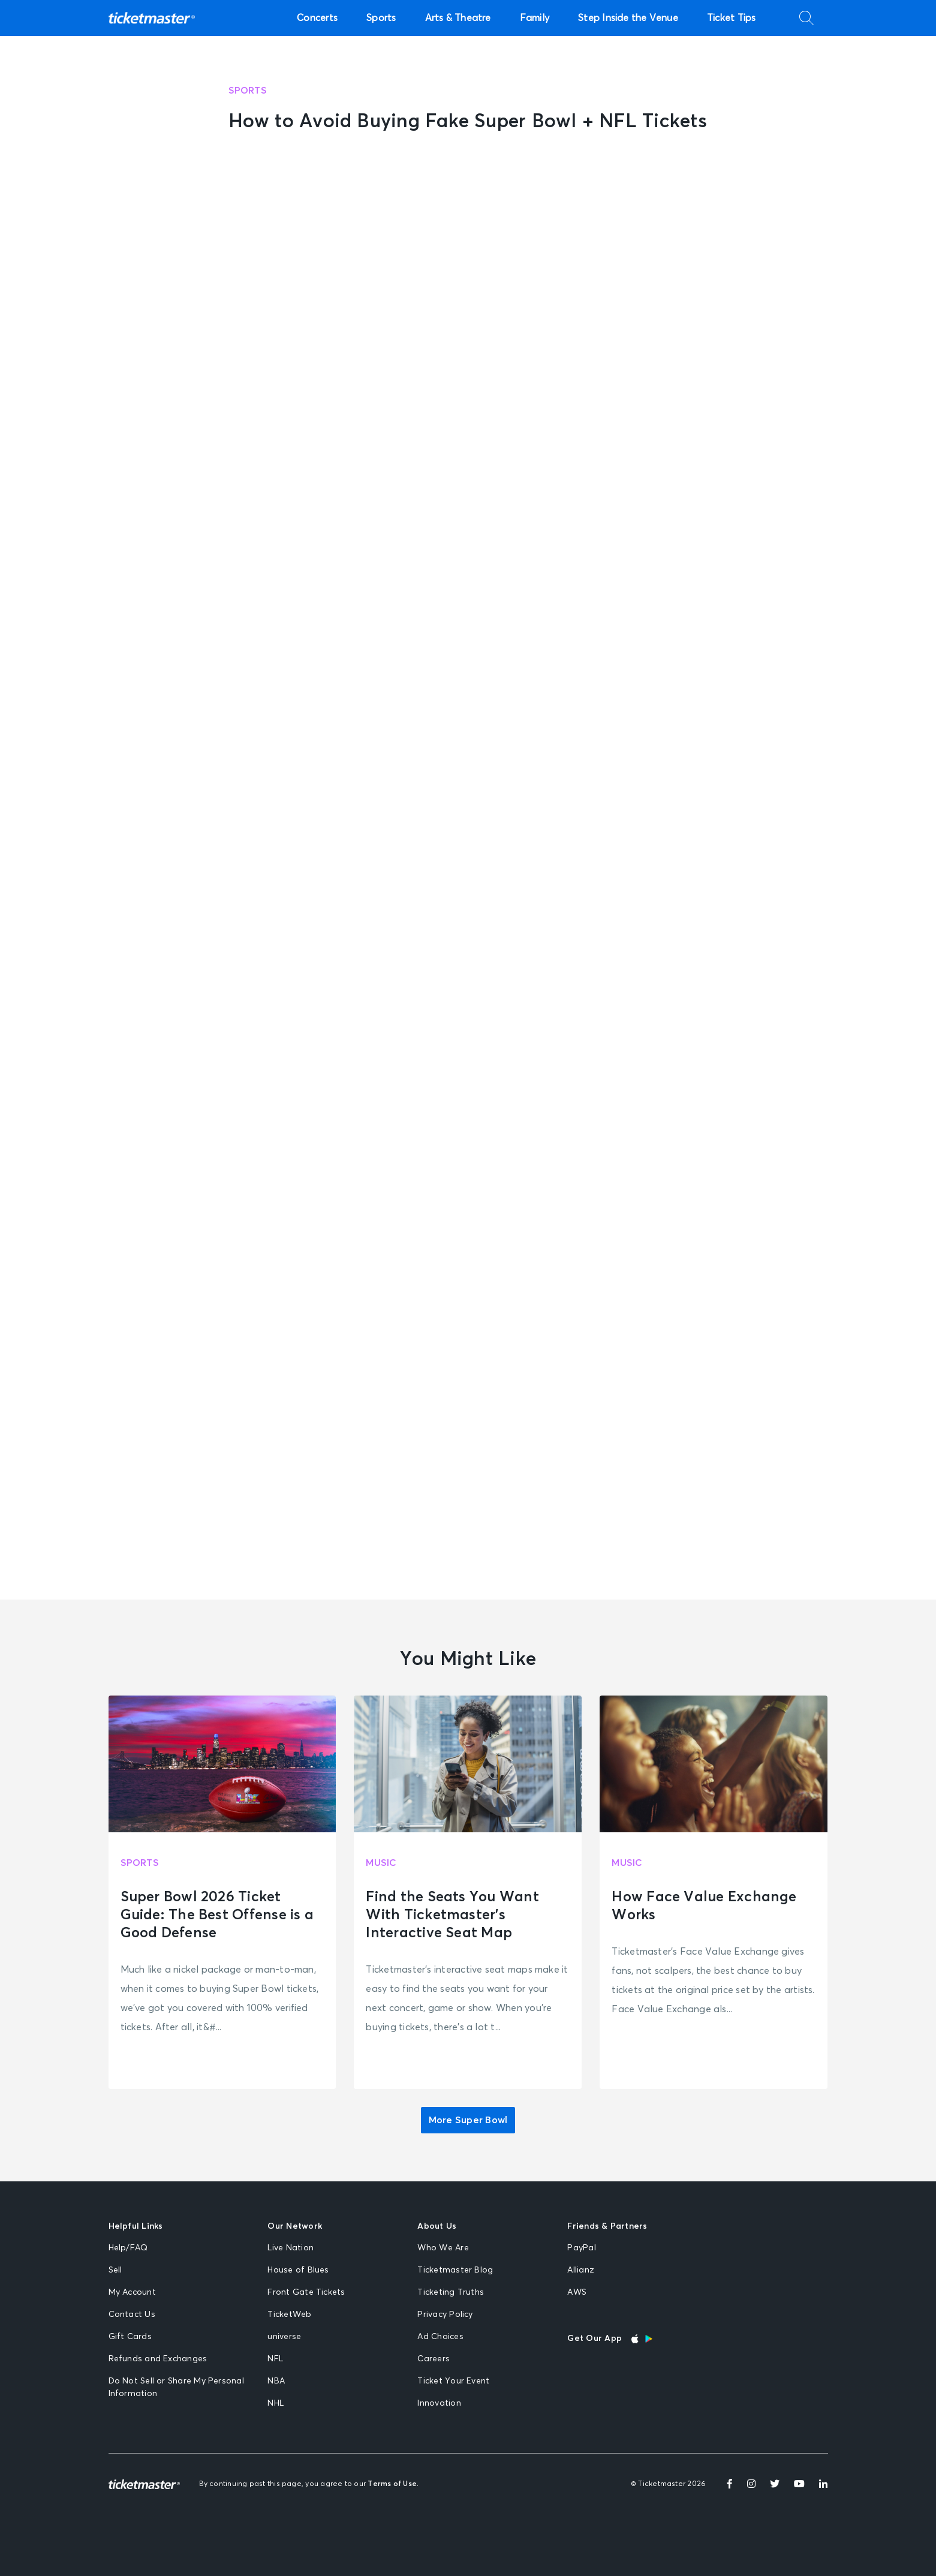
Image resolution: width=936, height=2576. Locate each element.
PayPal (581, 2248)
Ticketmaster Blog (455, 2270)
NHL (275, 2403)
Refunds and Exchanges (158, 2359)
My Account (132, 2292)
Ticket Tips (731, 18)
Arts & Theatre (458, 18)
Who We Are (442, 2248)
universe (284, 2336)
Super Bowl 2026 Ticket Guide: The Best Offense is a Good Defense (217, 1915)
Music (381, 1863)
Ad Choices (440, 2336)
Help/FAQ (128, 2248)
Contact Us (132, 2314)
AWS (576, 2292)
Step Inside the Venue (628, 18)
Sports (381, 18)
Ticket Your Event (453, 2381)
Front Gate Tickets (306, 2292)
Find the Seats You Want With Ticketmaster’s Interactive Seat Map (452, 1915)
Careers (433, 2359)
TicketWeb (289, 2314)
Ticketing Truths (450, 2292)
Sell (115, 2270)
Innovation (439, 2403)
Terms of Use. (393, 2484)
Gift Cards (130, 2336)
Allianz (580, 2270)
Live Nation (290, 2248)
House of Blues (298, 2270)
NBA (276, 2381)
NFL (275, 2359)
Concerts (317, 18)
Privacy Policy (444, 2314)
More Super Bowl (468, 2120)
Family (534, 18)
